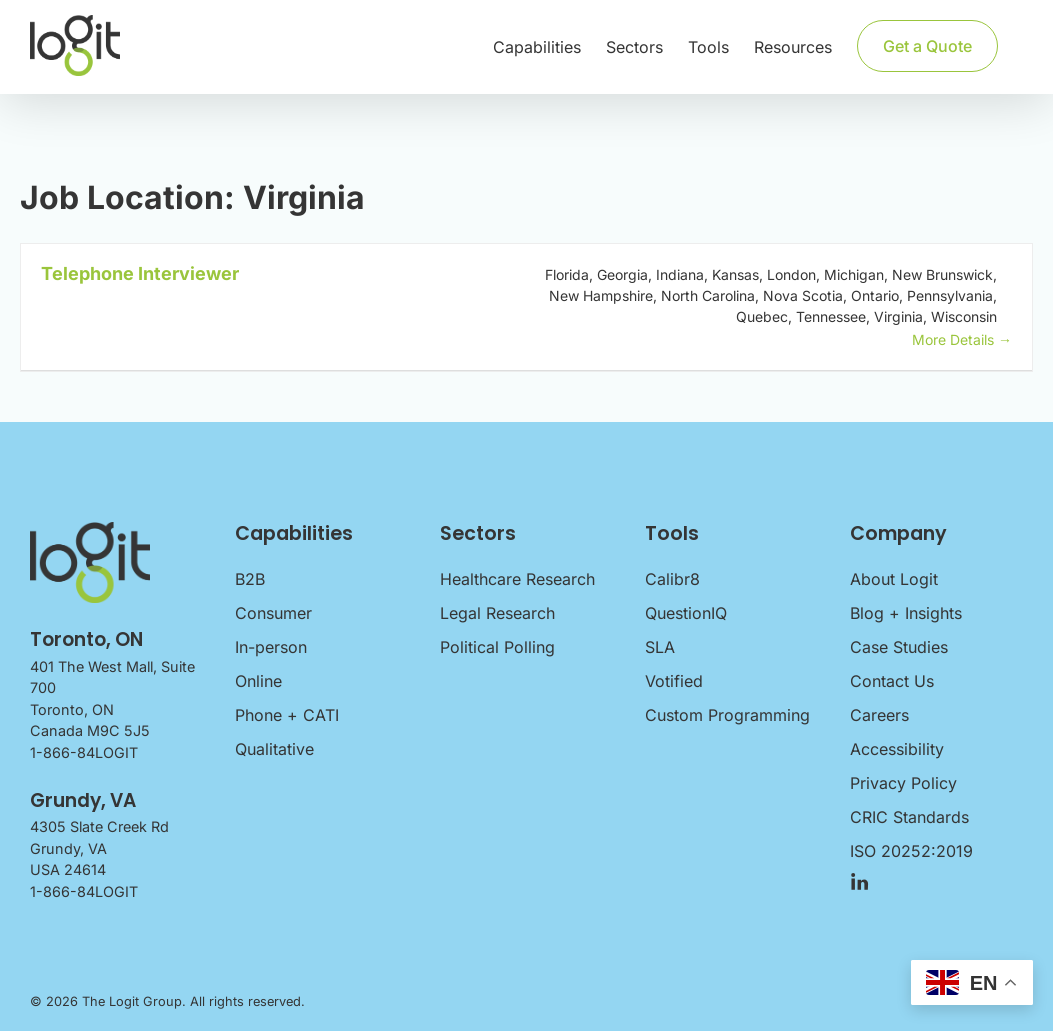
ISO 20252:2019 (911, 851)
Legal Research (497, 613)
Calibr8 (672, 579)
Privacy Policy (903, 783)
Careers (879, 715)
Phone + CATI (287, 715)
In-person (271, 647)
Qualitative (274, 749)
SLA (660, 647)
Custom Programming (727, 715)
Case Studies (899, 647)
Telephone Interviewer (140, 273)
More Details (962, 339)
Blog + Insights (906, 613)
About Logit (894, 579)
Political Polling (497, 647)
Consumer (273, 613)
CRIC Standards (909, 817)
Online (258, 681)
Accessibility (897, 749)
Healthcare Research (517, 579)
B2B (250, 579)
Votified (674, 681)
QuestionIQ (686, 613)
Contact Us (892, 681)
